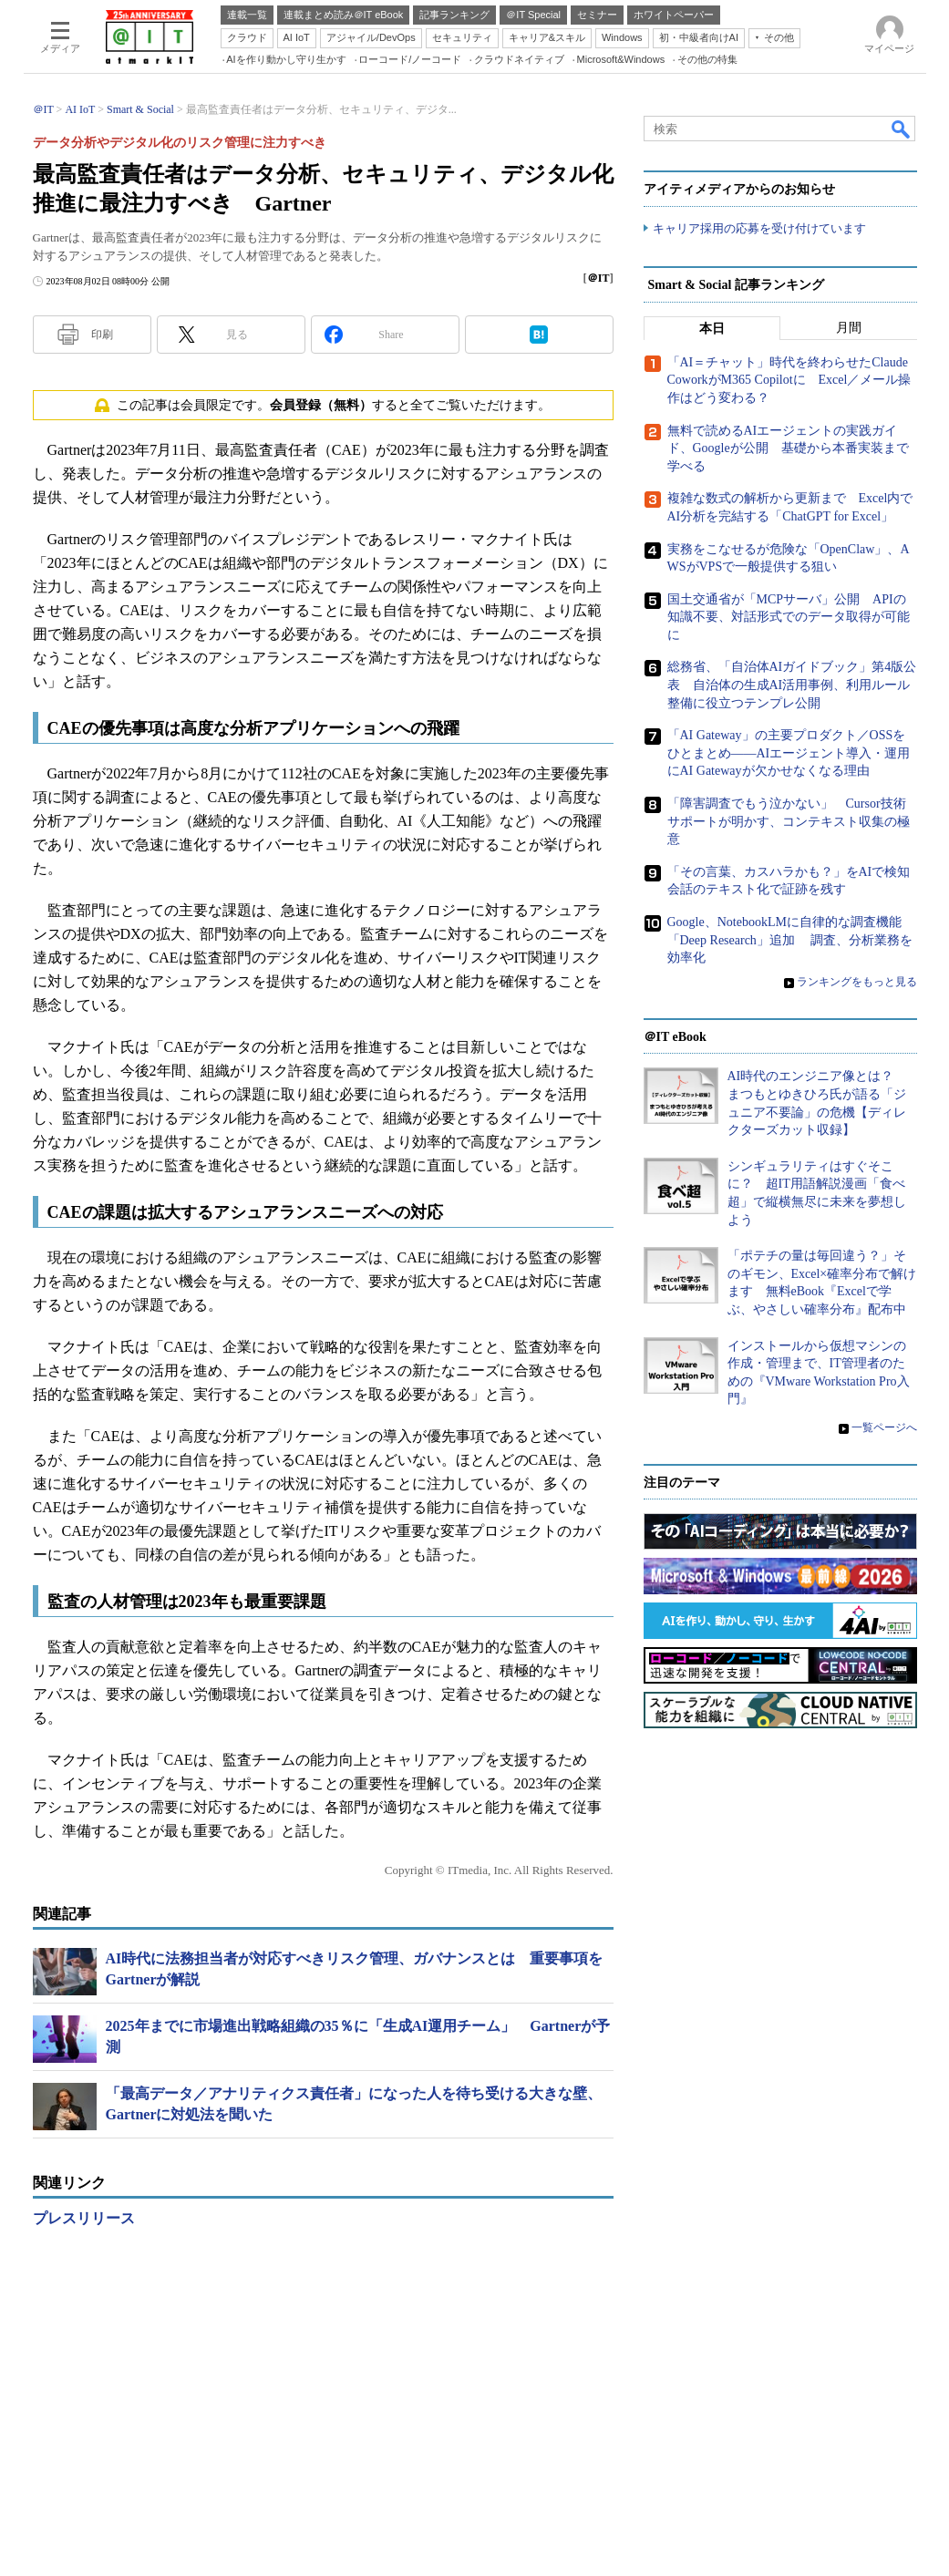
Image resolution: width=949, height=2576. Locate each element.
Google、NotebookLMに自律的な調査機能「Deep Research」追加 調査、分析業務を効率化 (790, 939)
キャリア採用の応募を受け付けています (759, 228)
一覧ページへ (884, 1427)
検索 (901, 128)
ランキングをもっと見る (857, 981)
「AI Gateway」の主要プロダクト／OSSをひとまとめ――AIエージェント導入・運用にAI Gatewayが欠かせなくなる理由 (789, 753)
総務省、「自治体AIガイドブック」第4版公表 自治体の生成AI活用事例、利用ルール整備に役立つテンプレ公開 (792, 684)
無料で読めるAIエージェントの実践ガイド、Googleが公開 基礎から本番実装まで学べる (788, 448)
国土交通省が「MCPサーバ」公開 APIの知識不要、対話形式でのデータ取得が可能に (788, 617)
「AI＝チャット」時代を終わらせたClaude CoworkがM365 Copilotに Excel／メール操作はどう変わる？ (789, 380)
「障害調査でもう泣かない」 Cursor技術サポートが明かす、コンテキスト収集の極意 (788, 821)
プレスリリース (84, 2218)
